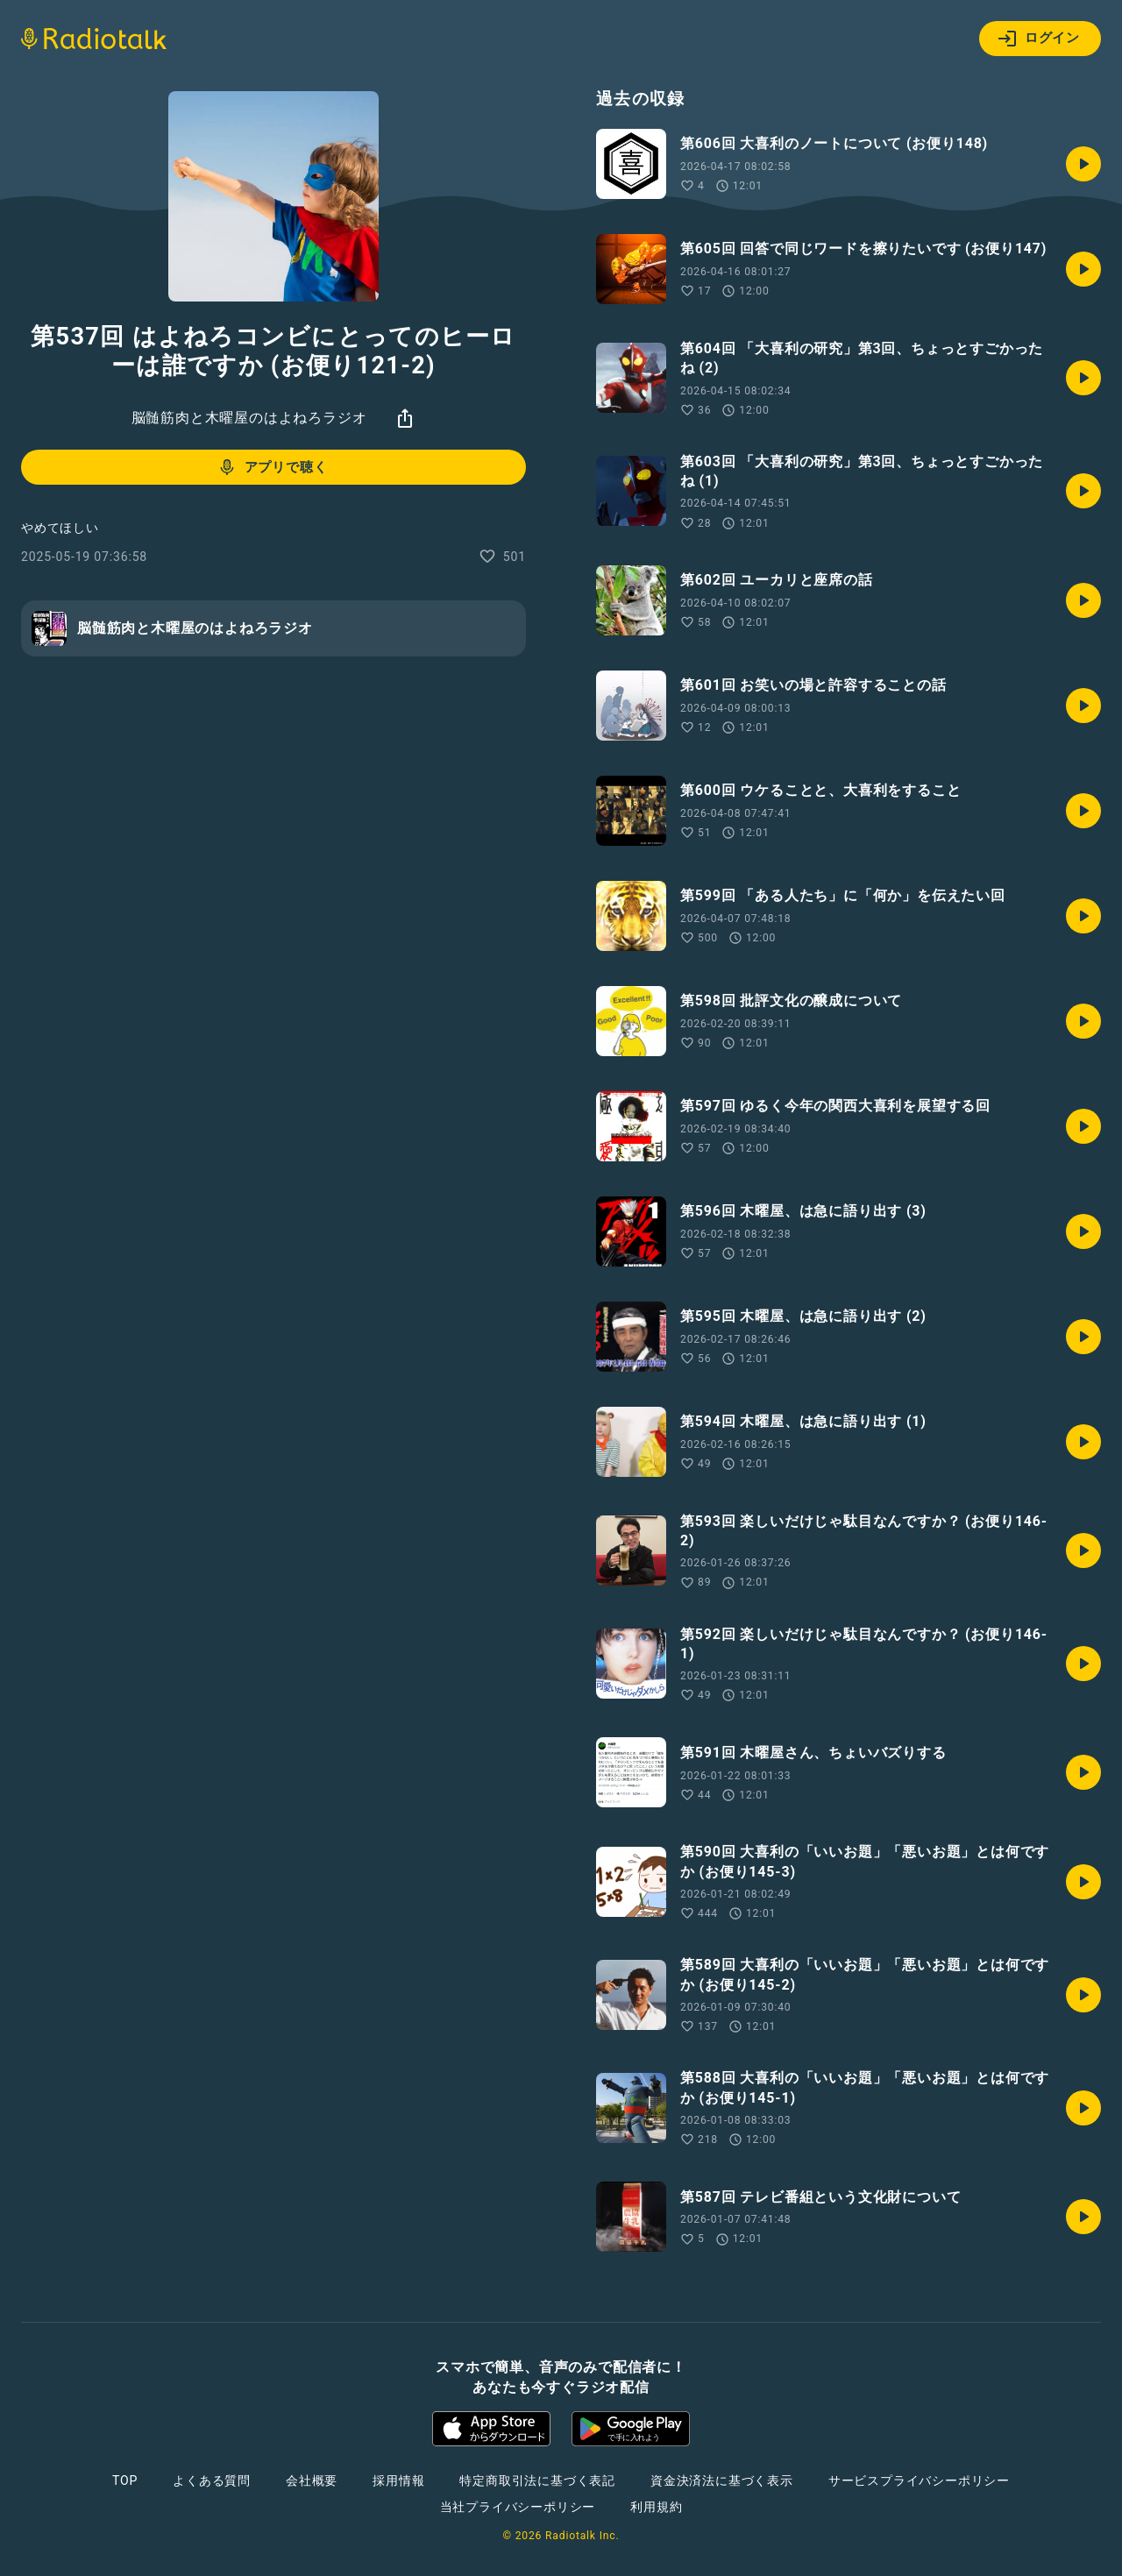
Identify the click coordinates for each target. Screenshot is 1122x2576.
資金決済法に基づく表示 (721, 2480)
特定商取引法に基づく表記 (537, 2480)
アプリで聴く (272, 467)
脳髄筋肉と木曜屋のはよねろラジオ (249, 417)
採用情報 (398, 2480)
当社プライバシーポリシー (518, 2507)
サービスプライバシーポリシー (919, 2480)
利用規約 (656, 2507)
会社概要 (311, 2480)
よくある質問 (212, 2480)
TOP (125, 2480)
